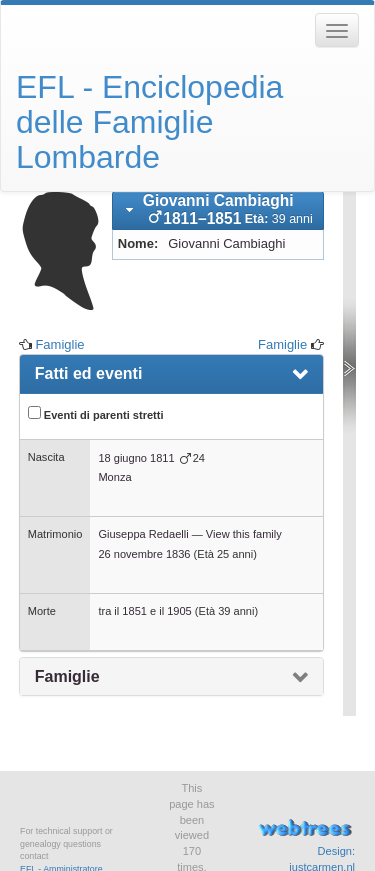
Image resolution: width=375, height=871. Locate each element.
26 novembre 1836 (144, 554)
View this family (244, 534)
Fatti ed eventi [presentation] (89, 373)
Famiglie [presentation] (67, 676)
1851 (134, 611)
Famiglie (59, 344)
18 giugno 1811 (136, 458)
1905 (179, 611)
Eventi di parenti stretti (96, 413)
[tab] (218, 211)
